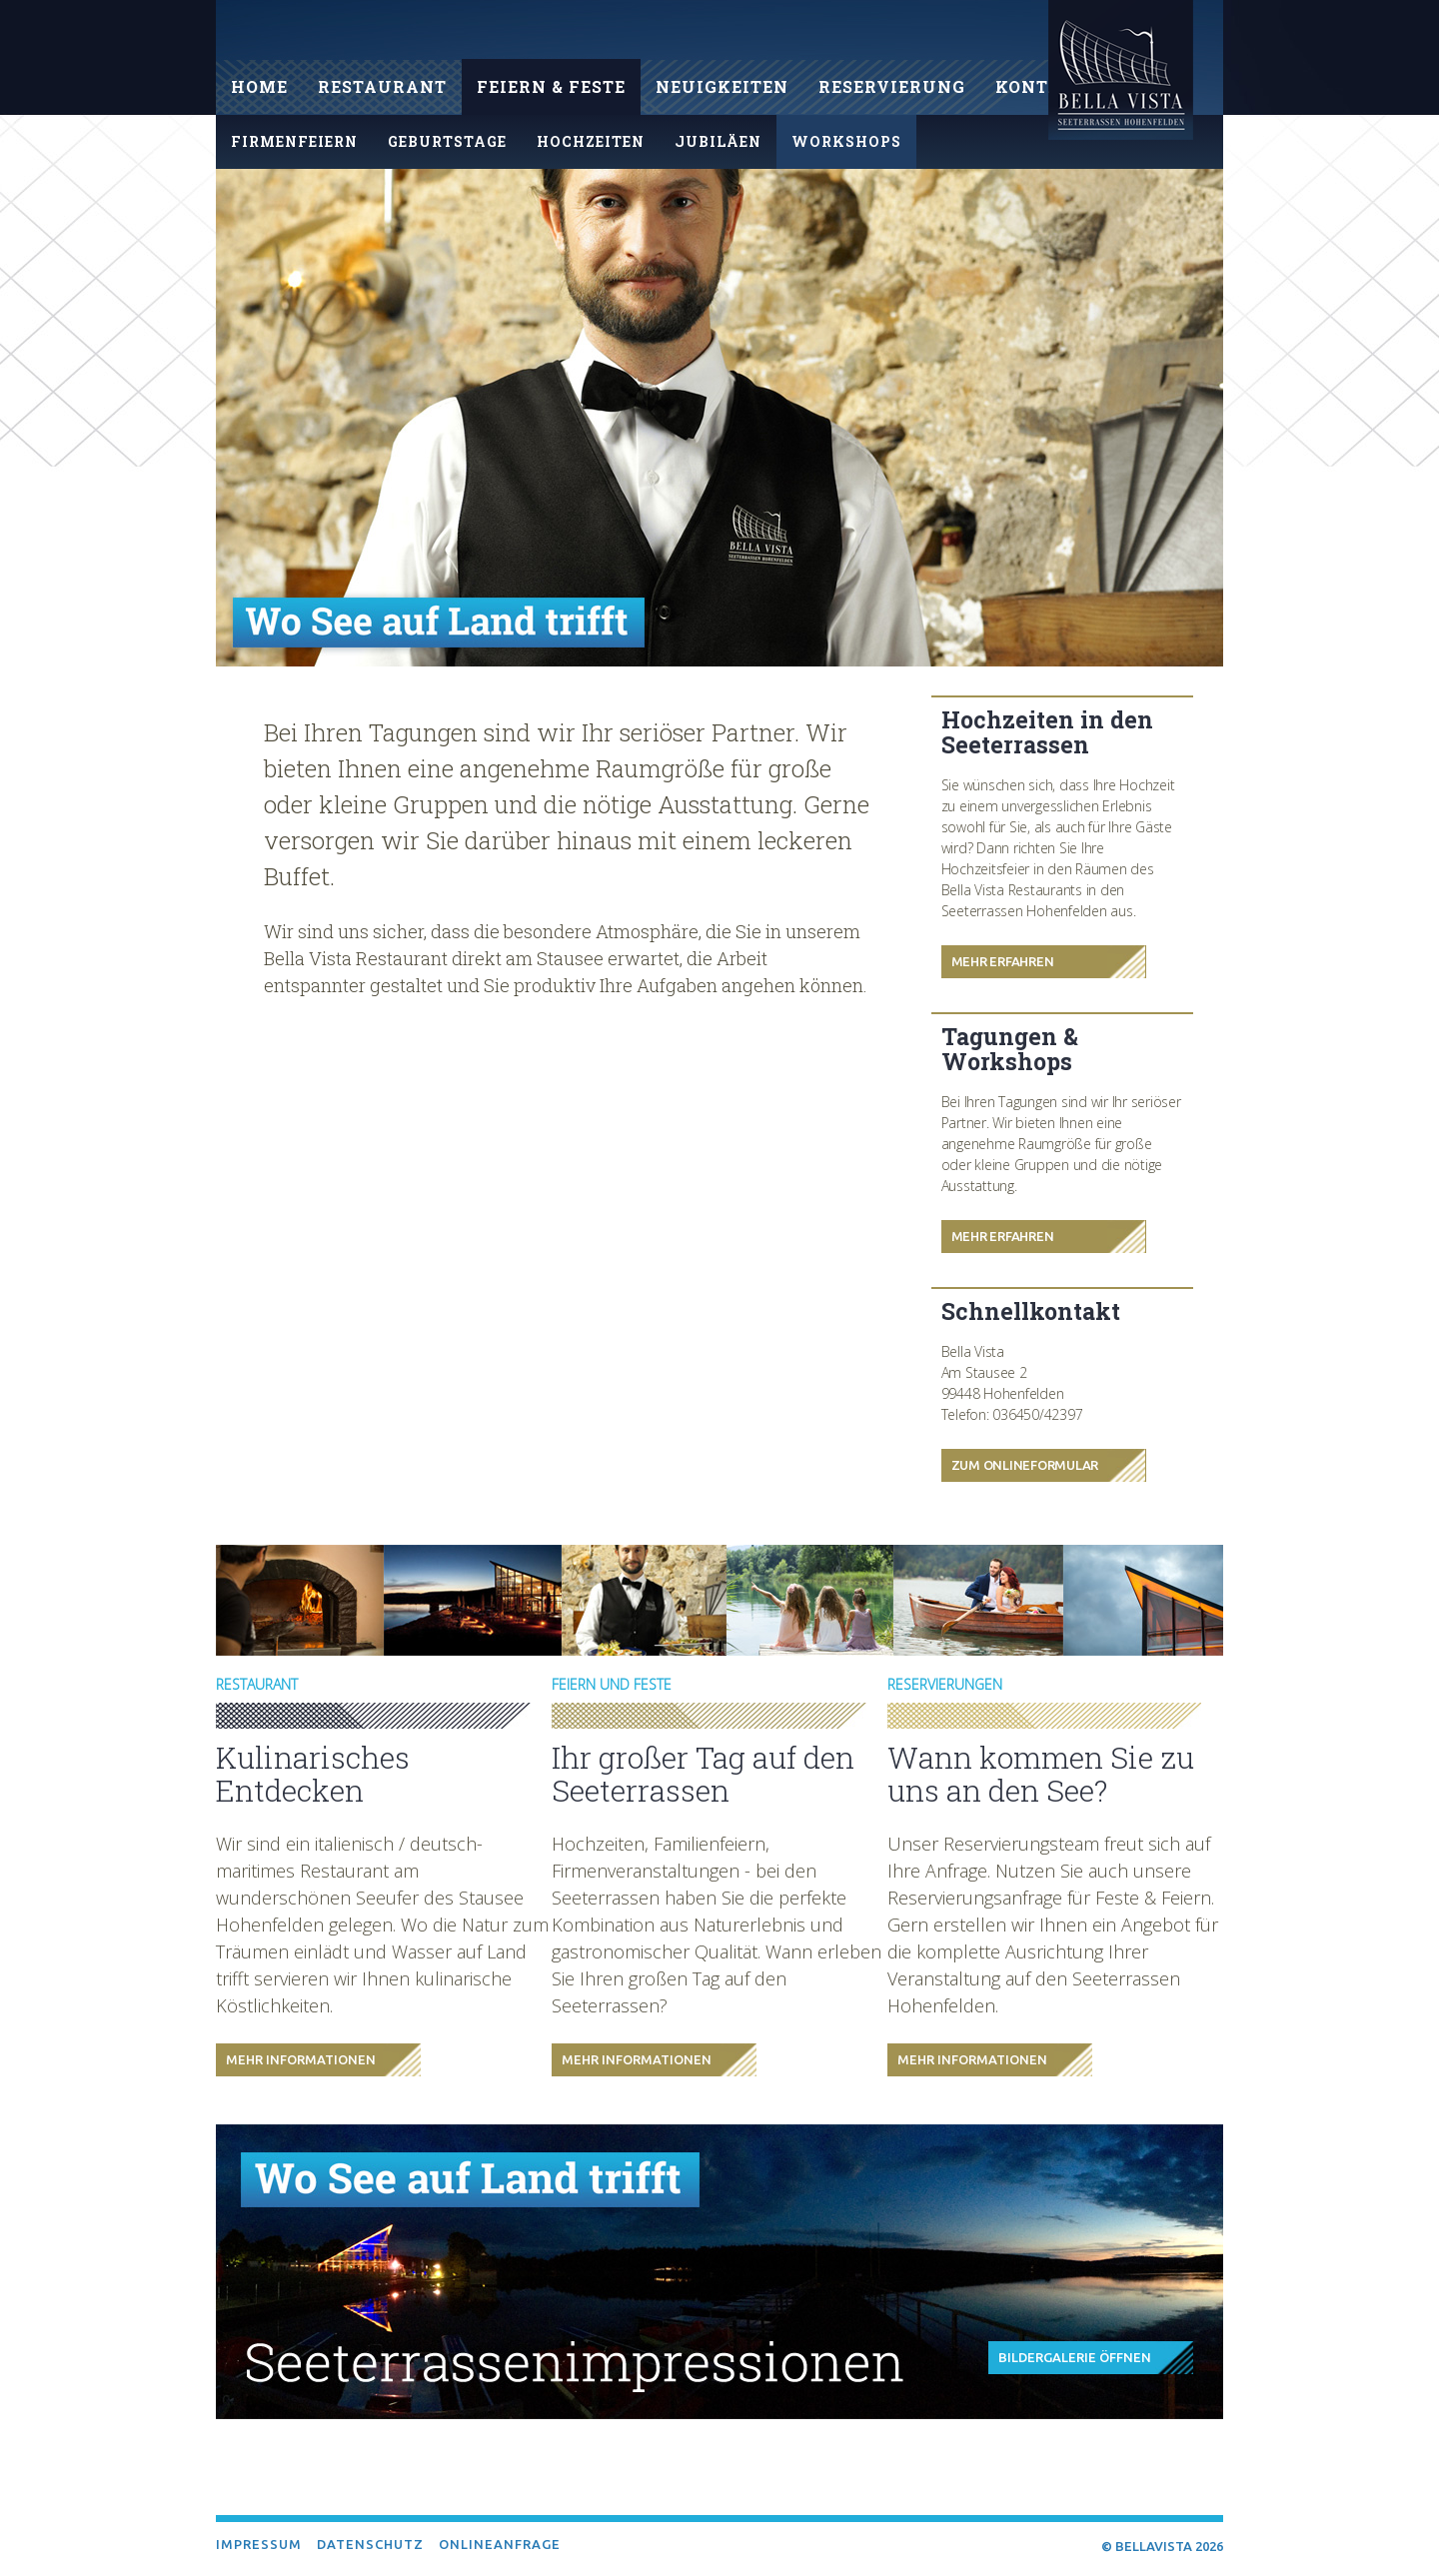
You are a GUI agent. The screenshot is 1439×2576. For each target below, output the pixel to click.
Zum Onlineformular (1025, 1465)
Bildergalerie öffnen (1074, 2357)
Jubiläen (718, 141)
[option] (719, 417)
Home (259, 86)
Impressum (259, 2544)
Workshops (846, 141)
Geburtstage (447, 141)
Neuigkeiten (722, 86)
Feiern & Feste (551, 86)
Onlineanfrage (500, 2544)
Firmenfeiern (294, 141)
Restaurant (382, 86)
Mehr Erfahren (1002, 961)
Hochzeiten (591, 141)
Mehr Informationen (301, 2059)
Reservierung (891, 86)
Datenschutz (370, 2544)
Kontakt (1041, 86)
